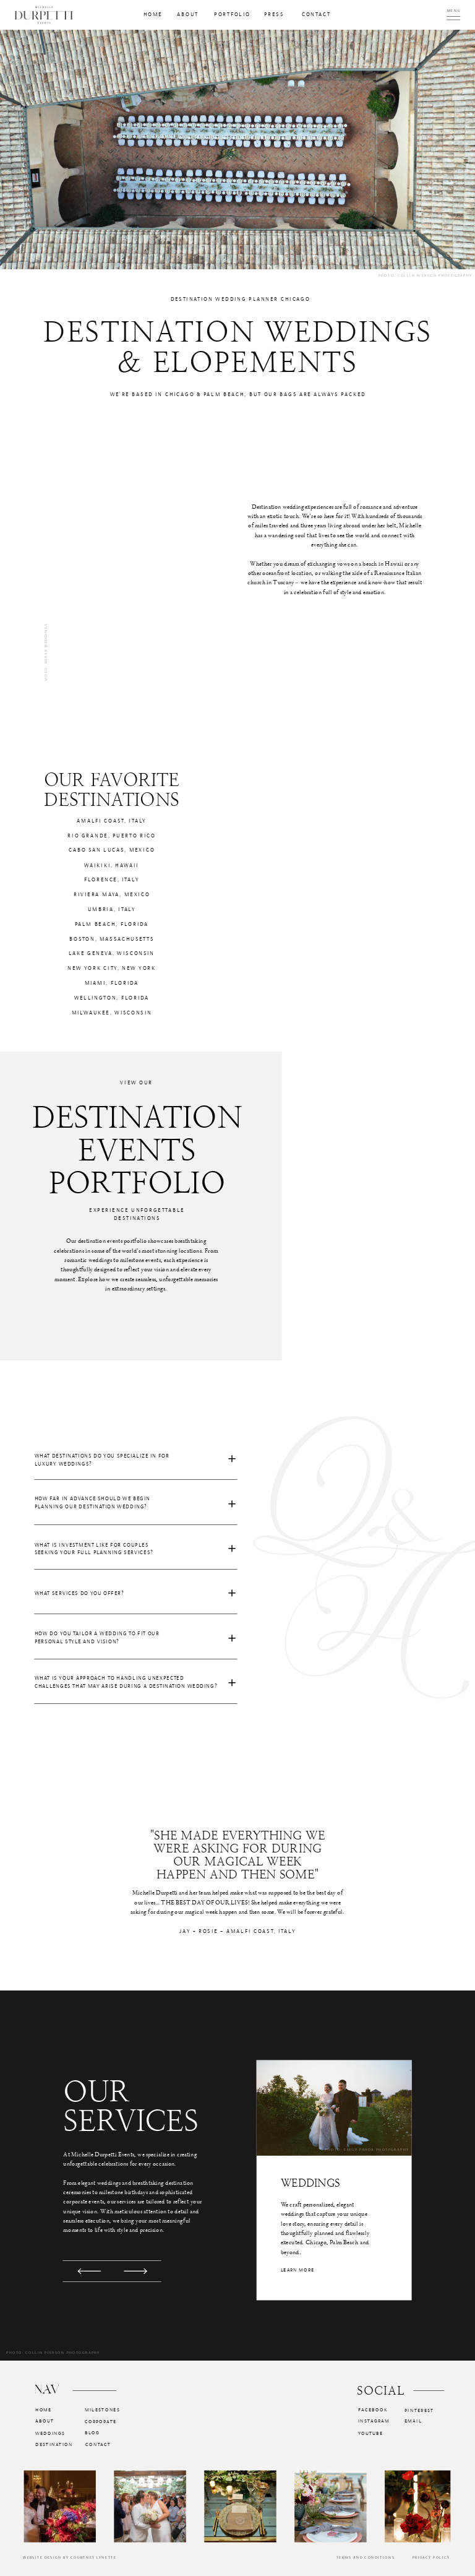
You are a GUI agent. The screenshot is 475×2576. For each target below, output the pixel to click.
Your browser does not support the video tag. (129, 550)
